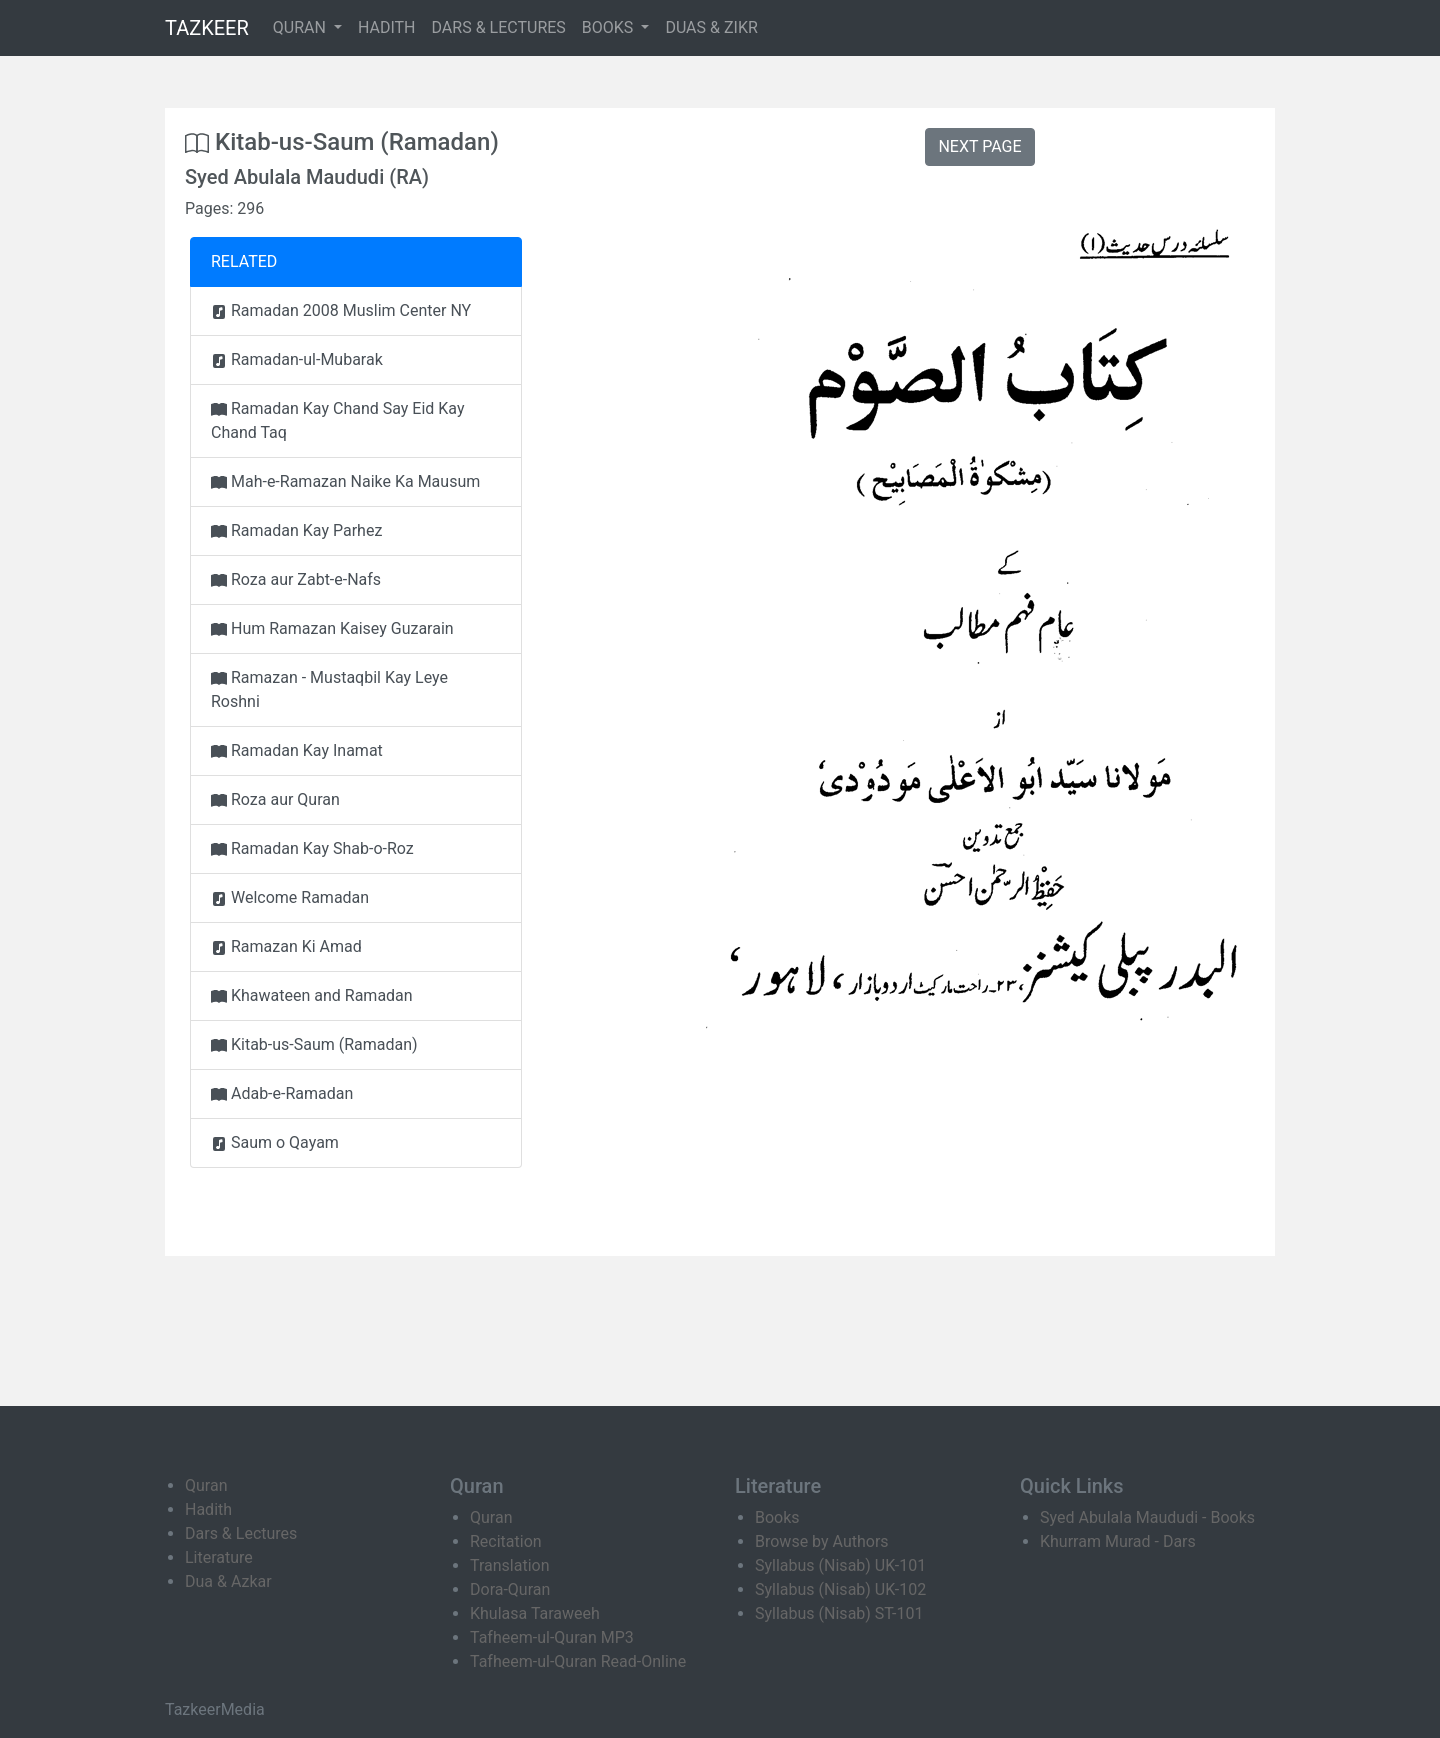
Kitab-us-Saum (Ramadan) (314, 1044)
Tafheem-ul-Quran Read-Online (578, 1661)
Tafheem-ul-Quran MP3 (552, 1637)
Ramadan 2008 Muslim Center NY (341, 310)
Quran (206, 1485)
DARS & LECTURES (499, 27)
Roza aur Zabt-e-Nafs (296, 579)
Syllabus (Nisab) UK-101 (840, 1565)
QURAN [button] (301, 27)
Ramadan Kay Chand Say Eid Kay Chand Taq (338, 420)
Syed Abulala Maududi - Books (1147, 1517)
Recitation (506, 1541)
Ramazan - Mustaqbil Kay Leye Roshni (329, 689)
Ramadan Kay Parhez (296, 530)
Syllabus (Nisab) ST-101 (839, 1613)
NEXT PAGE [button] (979, 146)
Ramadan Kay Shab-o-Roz (312, 848)
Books (777, 1517)
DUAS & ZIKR (711, 27)
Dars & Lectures (241, 1533)
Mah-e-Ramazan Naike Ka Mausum (345, 481)
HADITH (387, 27)
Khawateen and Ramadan (312, 995)
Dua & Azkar (228, 1581)
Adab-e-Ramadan (282, 1093)
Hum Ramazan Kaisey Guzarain (332, 628)
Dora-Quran (510, 1589)
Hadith (208, 1509)
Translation (510, 1565)
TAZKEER (207, 28)
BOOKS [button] (610, 27)
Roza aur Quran (275, 799)
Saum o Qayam (275, 1142)
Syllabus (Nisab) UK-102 (840, 1589)
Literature (219, 1557)
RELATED (244, 261)
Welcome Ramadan (290, 897)
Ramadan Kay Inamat (297, 750)
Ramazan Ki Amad (286, 946)
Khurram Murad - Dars (1118, 1541)
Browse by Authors (822, 1541)
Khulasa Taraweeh (535, 1613)
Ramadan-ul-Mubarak (297, 359)
